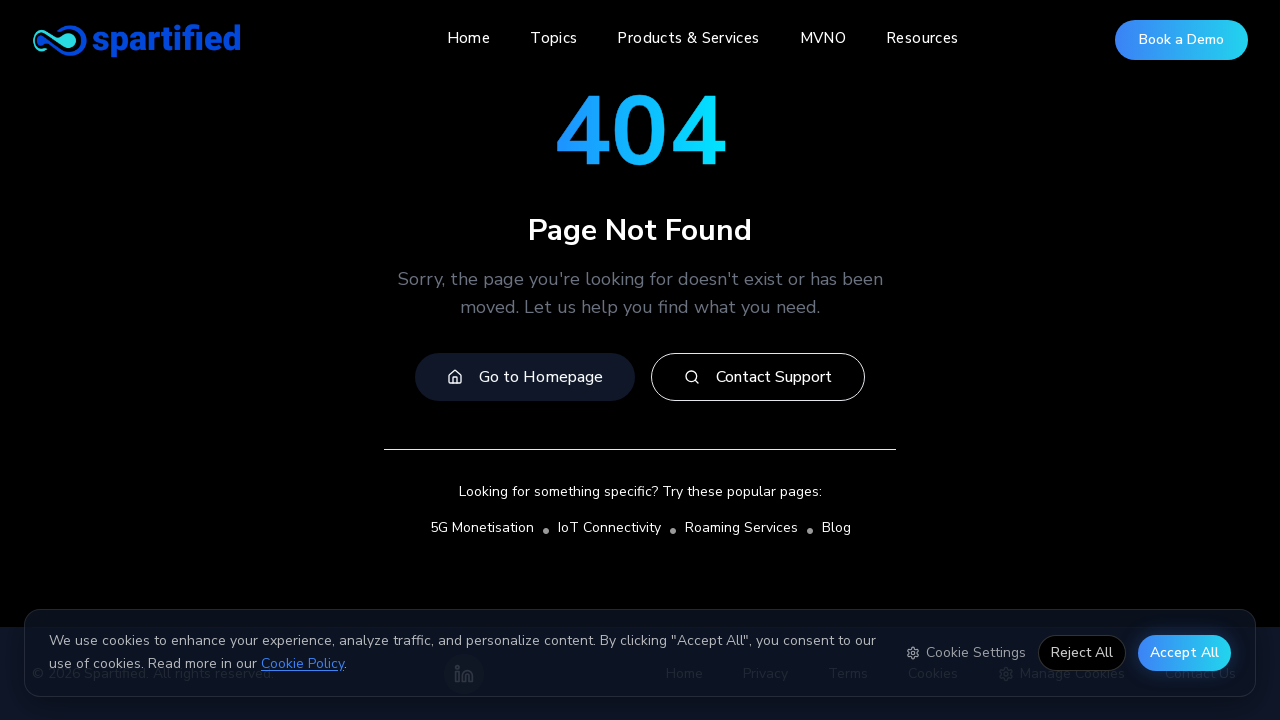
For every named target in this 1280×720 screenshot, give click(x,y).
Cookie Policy (302, 662)
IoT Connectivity (609, 527)
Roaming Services (741, 527)
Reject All (1082, 651)
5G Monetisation (482, 527)
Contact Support (758, 377)
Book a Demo (1181, 39)
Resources (922, 38)
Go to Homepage (525, 377)
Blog (836, 527)
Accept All (1184, 651)
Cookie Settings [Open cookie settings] (966, 651)
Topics (553, 38)
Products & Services (688, 38)
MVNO (823, 38)
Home (469, 38)
